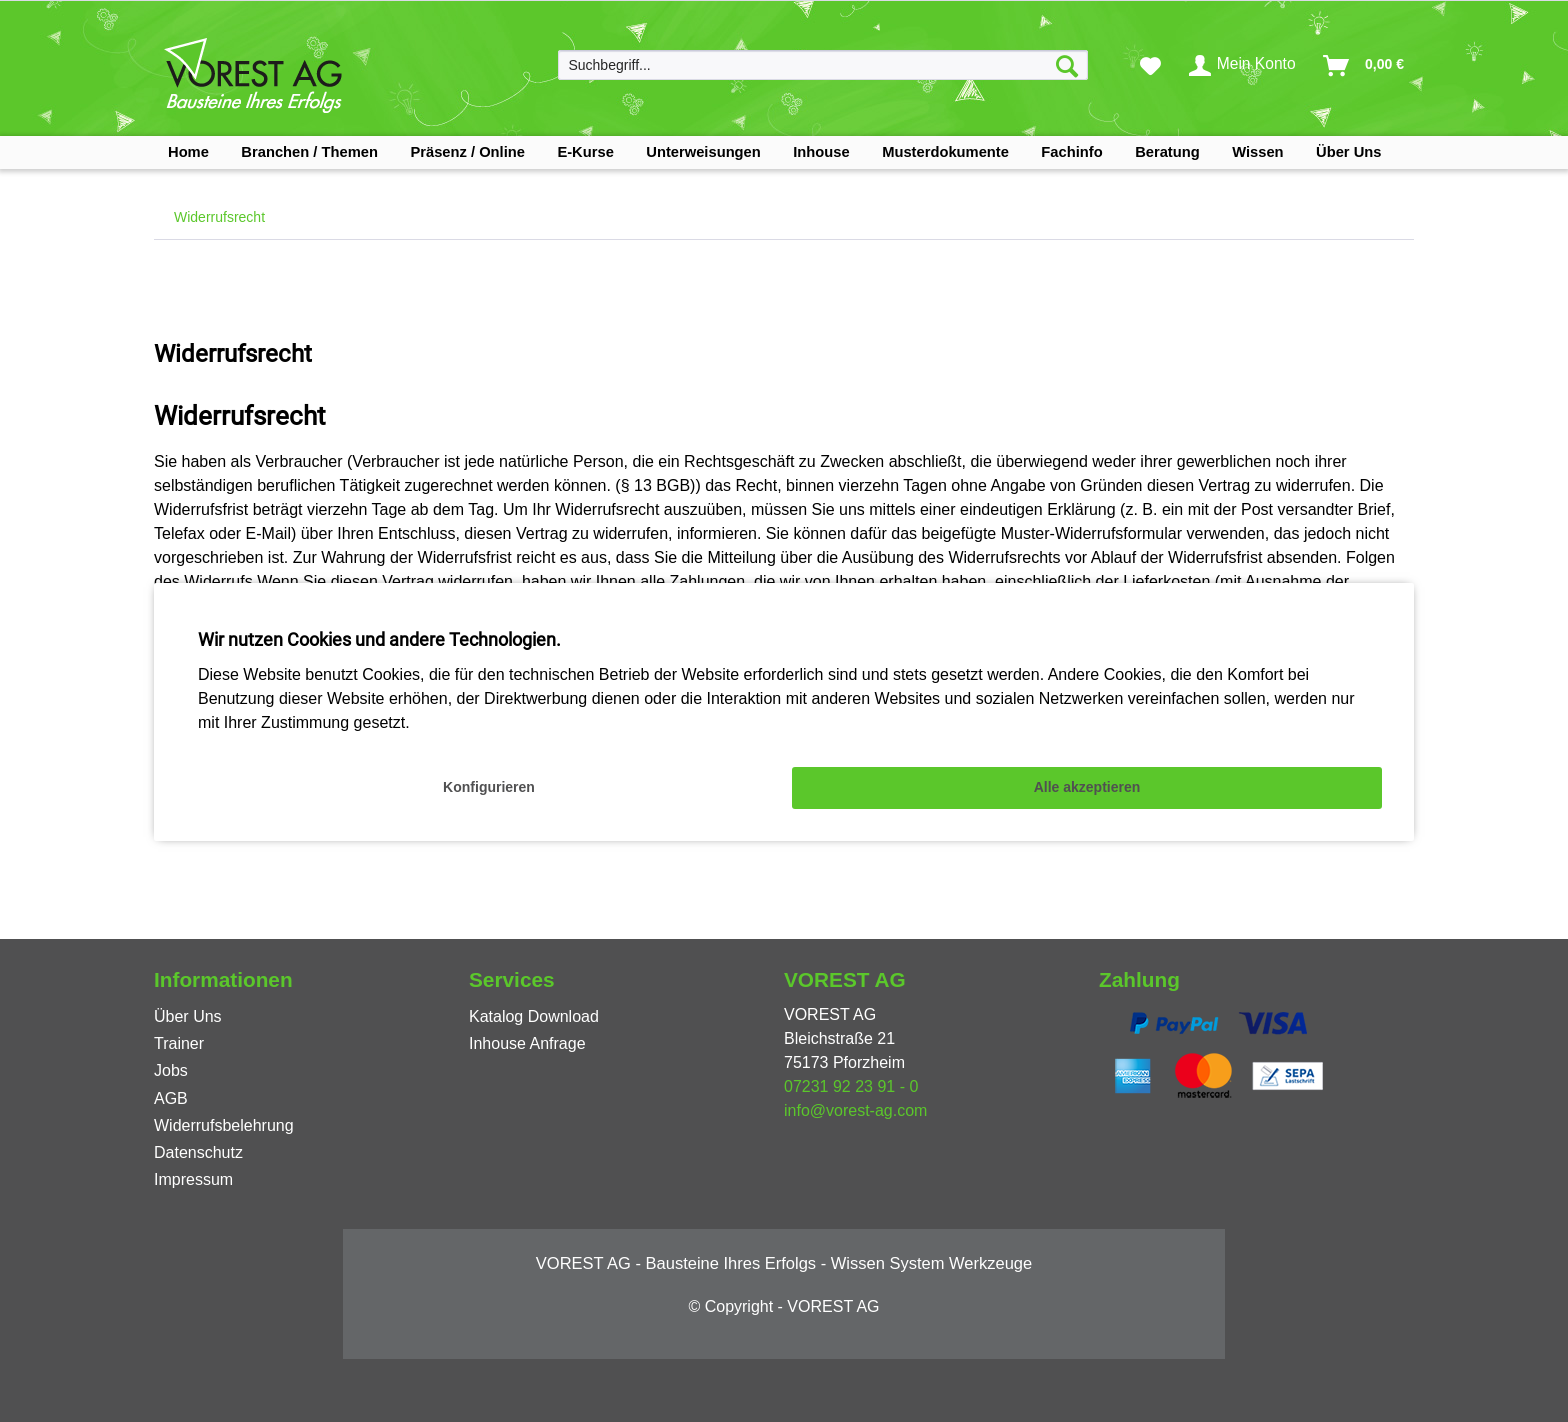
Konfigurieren (489, 787)
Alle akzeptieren (1087, 787)
